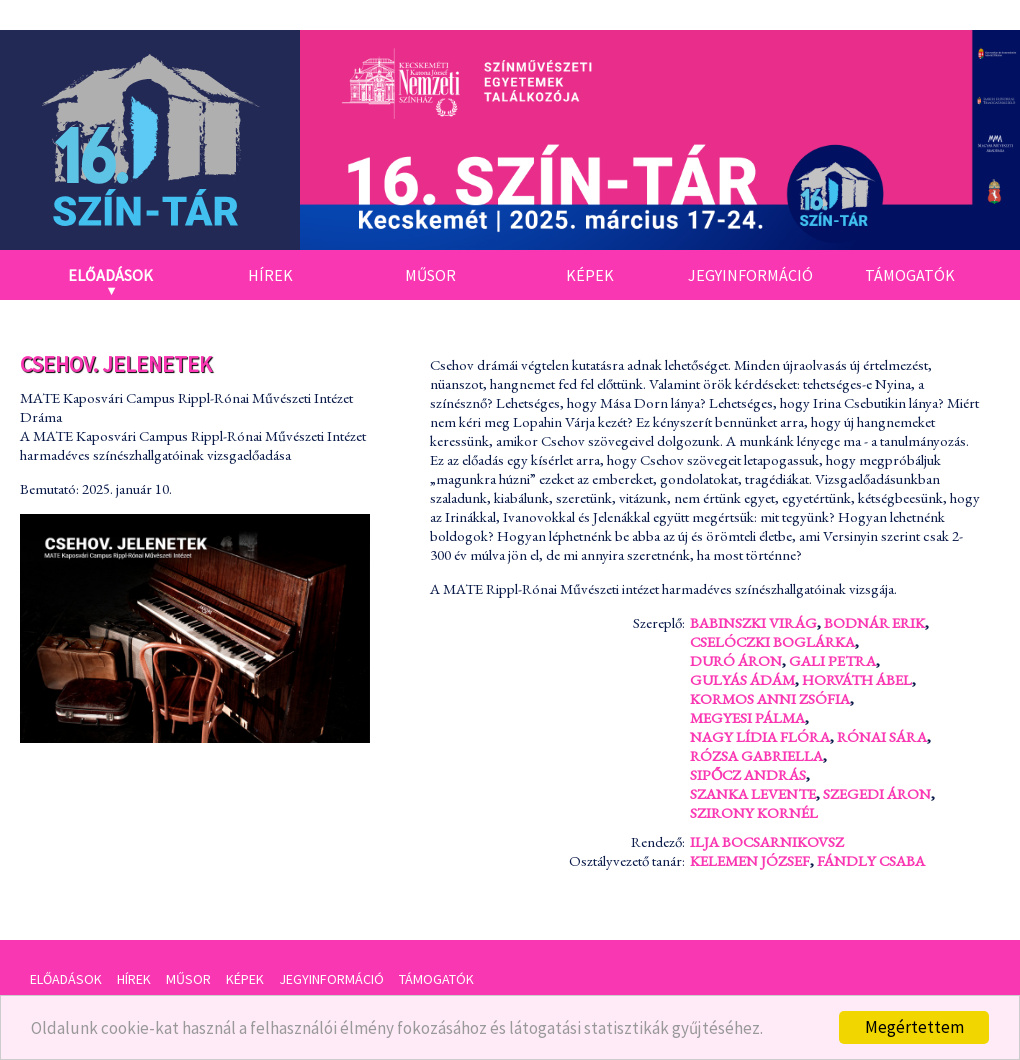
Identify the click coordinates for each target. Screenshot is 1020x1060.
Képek (590, 275)
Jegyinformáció (750, 275)
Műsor (430, 275)
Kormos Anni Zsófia (770, 698)
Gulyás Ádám (742, 679)
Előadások (110, 275)
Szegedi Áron (877, 793)
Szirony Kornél (754, 812)
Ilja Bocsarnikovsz (767, 841)
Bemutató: (51, 488)
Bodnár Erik (874, 622)
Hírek (270, 275)
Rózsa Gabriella (756, 755)
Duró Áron (736, 660)
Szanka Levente (753, 793)
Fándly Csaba (871, 860)
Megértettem (914, 1027)
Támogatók (910, 275)
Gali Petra (832, 660)
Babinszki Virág (753, 622)
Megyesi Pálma (747, 717)
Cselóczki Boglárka (772, 641)
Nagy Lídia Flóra (760, 736)
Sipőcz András (748, 774)
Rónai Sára (882, 736)
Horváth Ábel (857, 679)
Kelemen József (750, 860)
